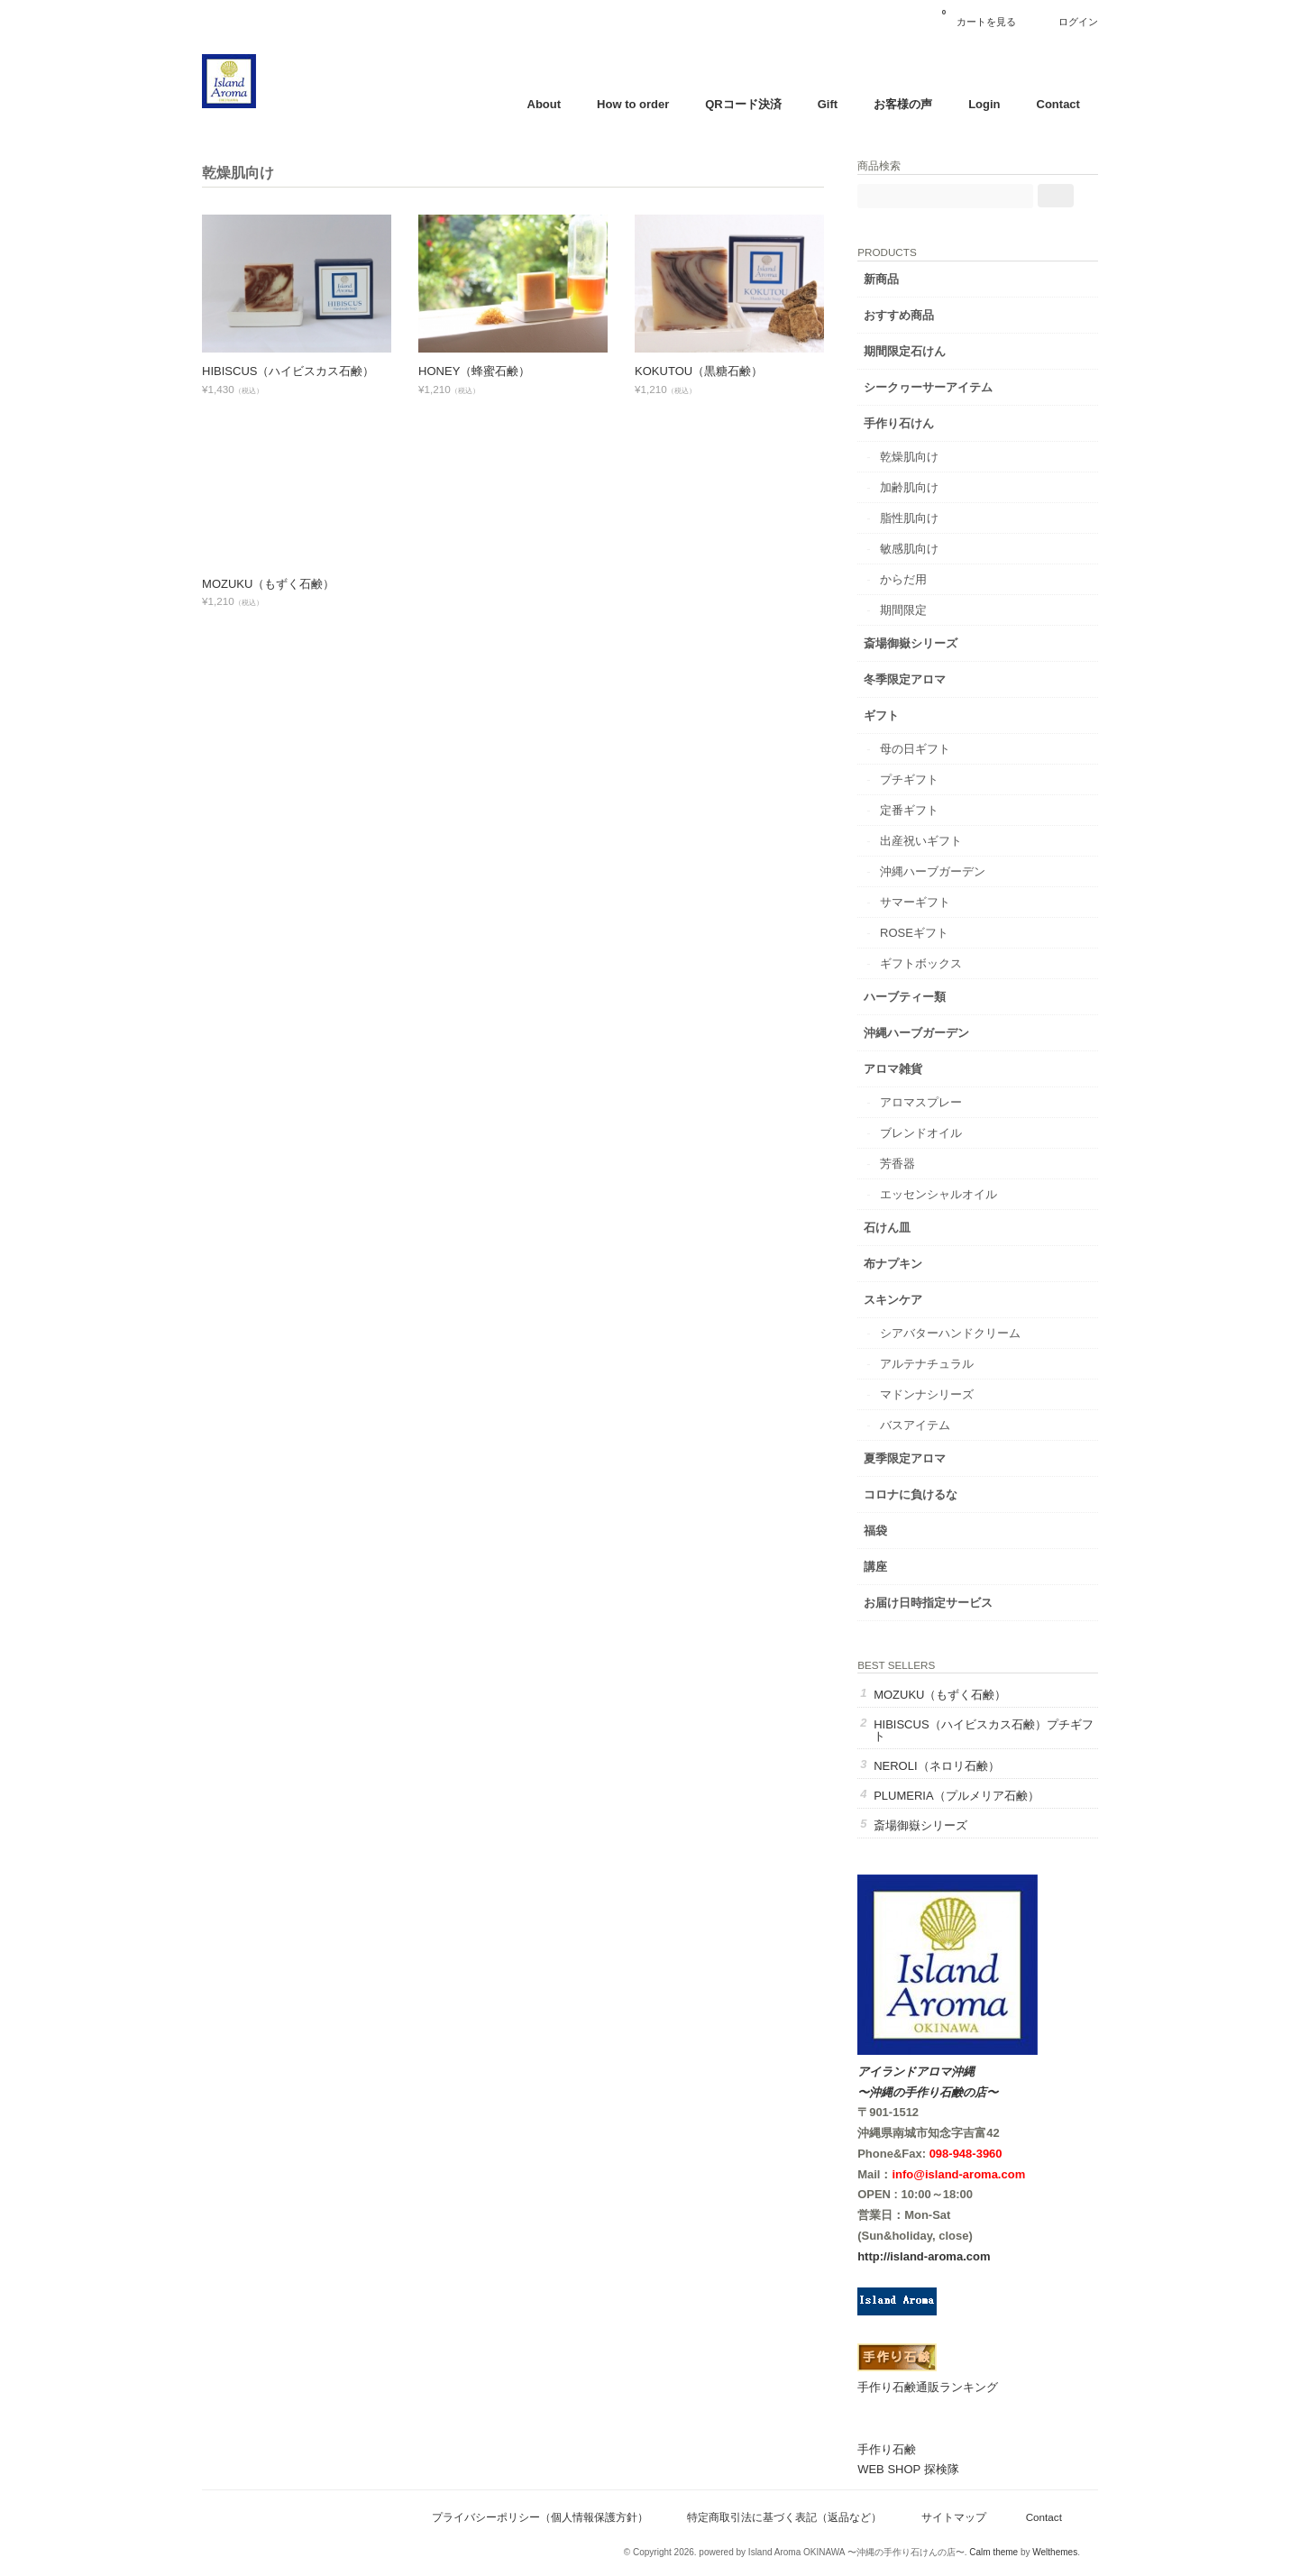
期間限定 (921, 607)
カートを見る (973, 15)
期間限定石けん (923, 348)
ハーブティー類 (923, 994)
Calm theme (987, 2550)
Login (977, 104)
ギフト (899, 713)
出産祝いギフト (939, 838)
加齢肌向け (927, 484)
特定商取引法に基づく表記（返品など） (778, 2515)
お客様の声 (896, 104)
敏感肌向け (927, 546)
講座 (893, 1564)
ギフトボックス (939, 960)
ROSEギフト (932, 930)
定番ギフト (927, 807)
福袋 (893, 1528)
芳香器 (915, 1161)
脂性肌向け (927, 515)
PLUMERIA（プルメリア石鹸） (974, 1794)
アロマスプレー (939, 1099)
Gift (821, 104)
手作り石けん (917, 420)
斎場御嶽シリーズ (928, 640)
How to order (626, 104)
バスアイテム (933, 1422)
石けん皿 (905, 1225)
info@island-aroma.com (976, 2172)
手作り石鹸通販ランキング (945, 2385)
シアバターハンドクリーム (968, 1330)
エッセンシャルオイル (956, 1191)
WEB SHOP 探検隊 (925, 2467)
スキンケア (911, 1297)
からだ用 (921, 576)
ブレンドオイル (939, 1130)
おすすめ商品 (917, 312)
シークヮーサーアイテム (946, 384)
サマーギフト (933, 899)
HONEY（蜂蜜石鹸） (480, 371)
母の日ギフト (933, 746)
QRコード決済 (737, 104)
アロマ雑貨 (911, 1066)
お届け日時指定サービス (946, 1600)
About (538, 104)
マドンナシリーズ (945, 1391)
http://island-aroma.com (941, 2254)
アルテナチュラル (945, 1361)
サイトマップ (947, 2515)
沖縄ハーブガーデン (950, 868)
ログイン (1072, 21)
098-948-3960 (983, 2152)
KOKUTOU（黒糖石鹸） (705, 371)
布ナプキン (911, 1261)
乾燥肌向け (927, 454)
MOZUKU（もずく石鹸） (274, 584)
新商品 (899, 276)
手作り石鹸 (904, 2447)
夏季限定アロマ (923, 1455)
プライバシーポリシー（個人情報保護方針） (534, 2515)
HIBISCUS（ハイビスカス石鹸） (294, 371)
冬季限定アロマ (923, 676)
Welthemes (1048, 2550)
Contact (1052, 104)
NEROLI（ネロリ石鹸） (954, 1764)
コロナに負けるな (928, 1492)
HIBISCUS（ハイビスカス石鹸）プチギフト (989, 1728)
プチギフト (927, 777)
